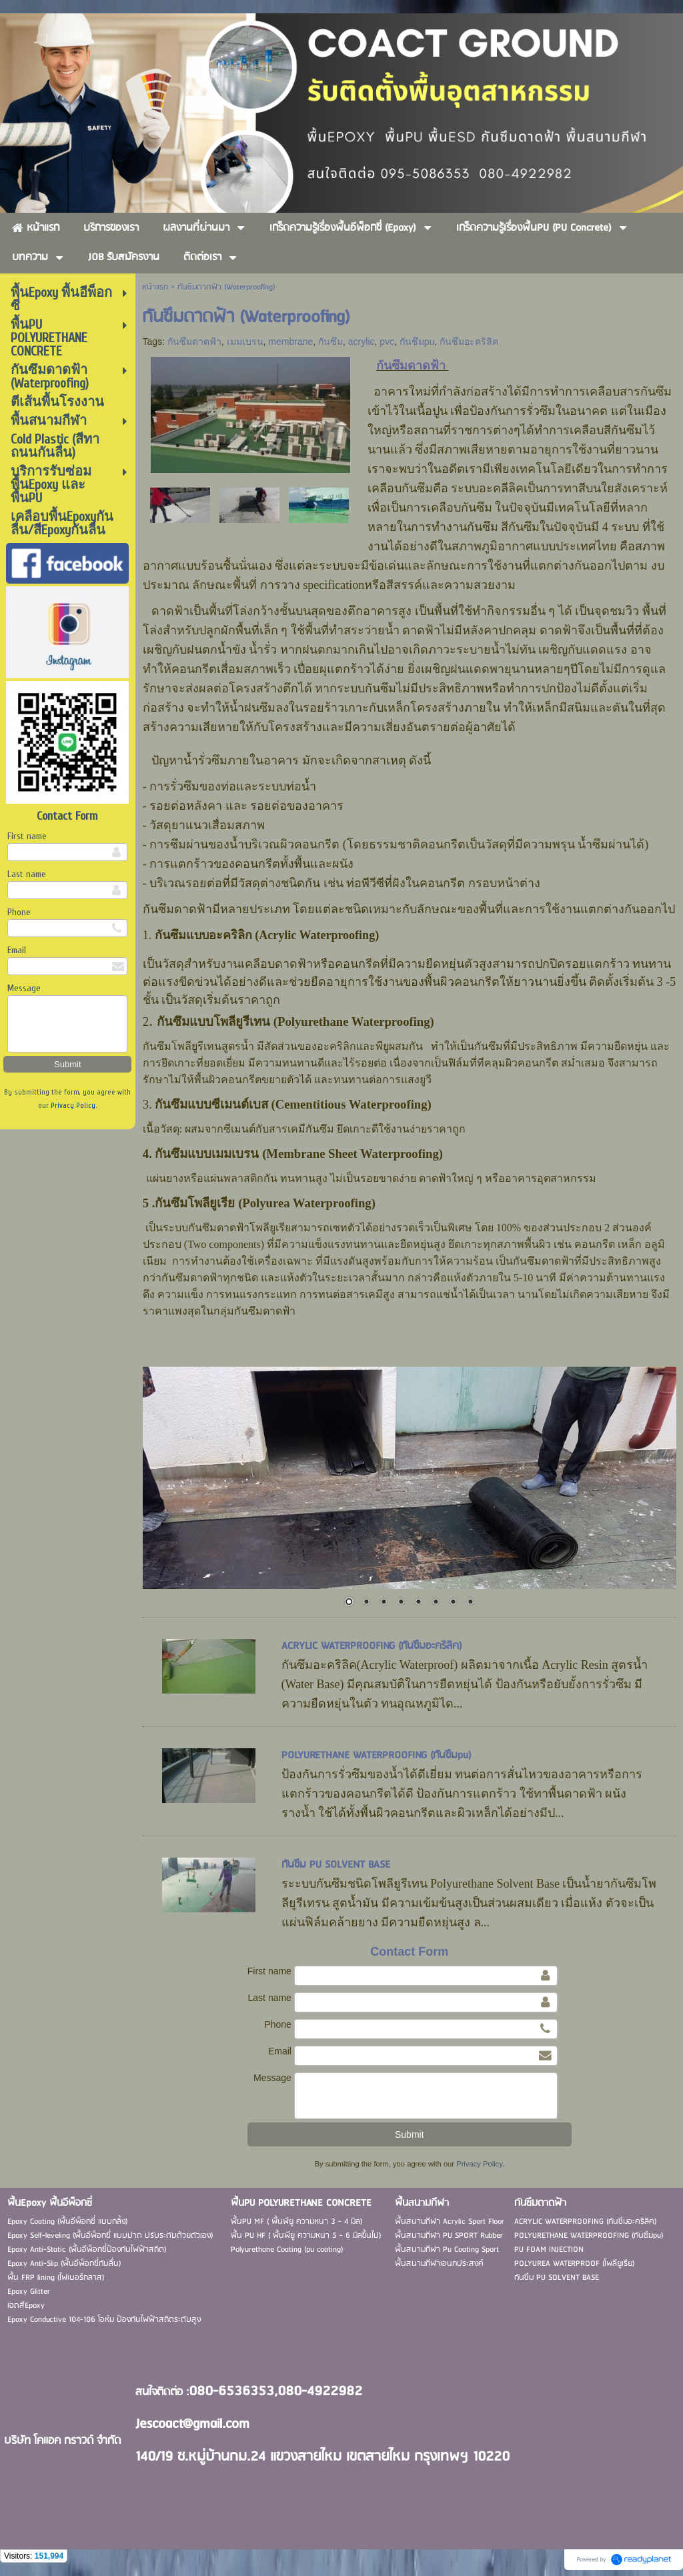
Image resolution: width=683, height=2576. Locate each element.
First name (27, 836)
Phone (19, 912)
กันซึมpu (417, 341)
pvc (387, 341)
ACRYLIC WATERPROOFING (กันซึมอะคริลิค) (371, 1646)
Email (16, 950)
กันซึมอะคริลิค (469, 341)
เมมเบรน (245, 341)
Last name (26, 874)
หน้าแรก (155, 287)
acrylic (361, 341)
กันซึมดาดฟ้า (194, 341)
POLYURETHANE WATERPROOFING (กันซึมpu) (376, 1755)
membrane (290, 341)
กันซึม (330, 341)
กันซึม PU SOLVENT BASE (335, 1865)
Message (24, 988)
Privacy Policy (73, 1105)
